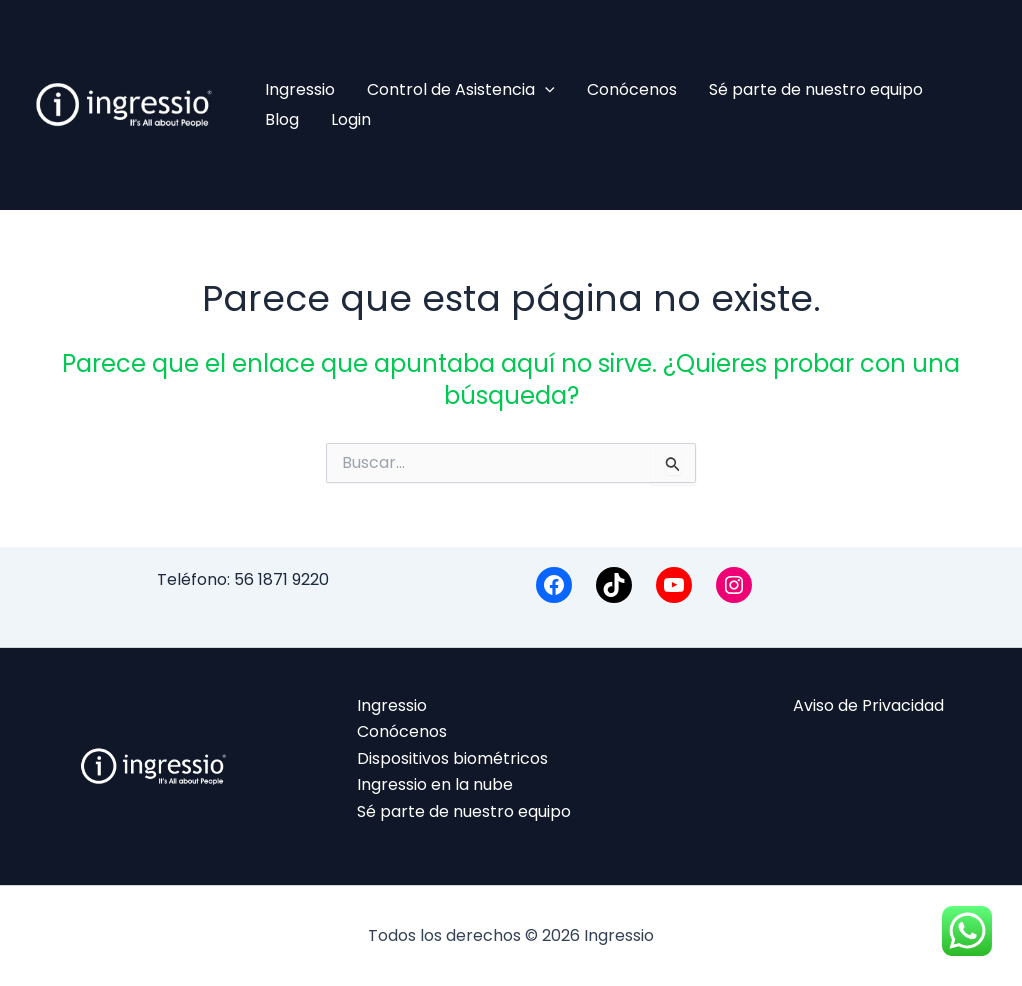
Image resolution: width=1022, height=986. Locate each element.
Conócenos (632, 89)
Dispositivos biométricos (452, 758)
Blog (282, 119)
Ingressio (300, 89)
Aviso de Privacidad (868, 705)
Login (351, 119)
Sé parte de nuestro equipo (816, 89)
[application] (545, 90)
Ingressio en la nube (435, 784)
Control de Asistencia (461, 90)
